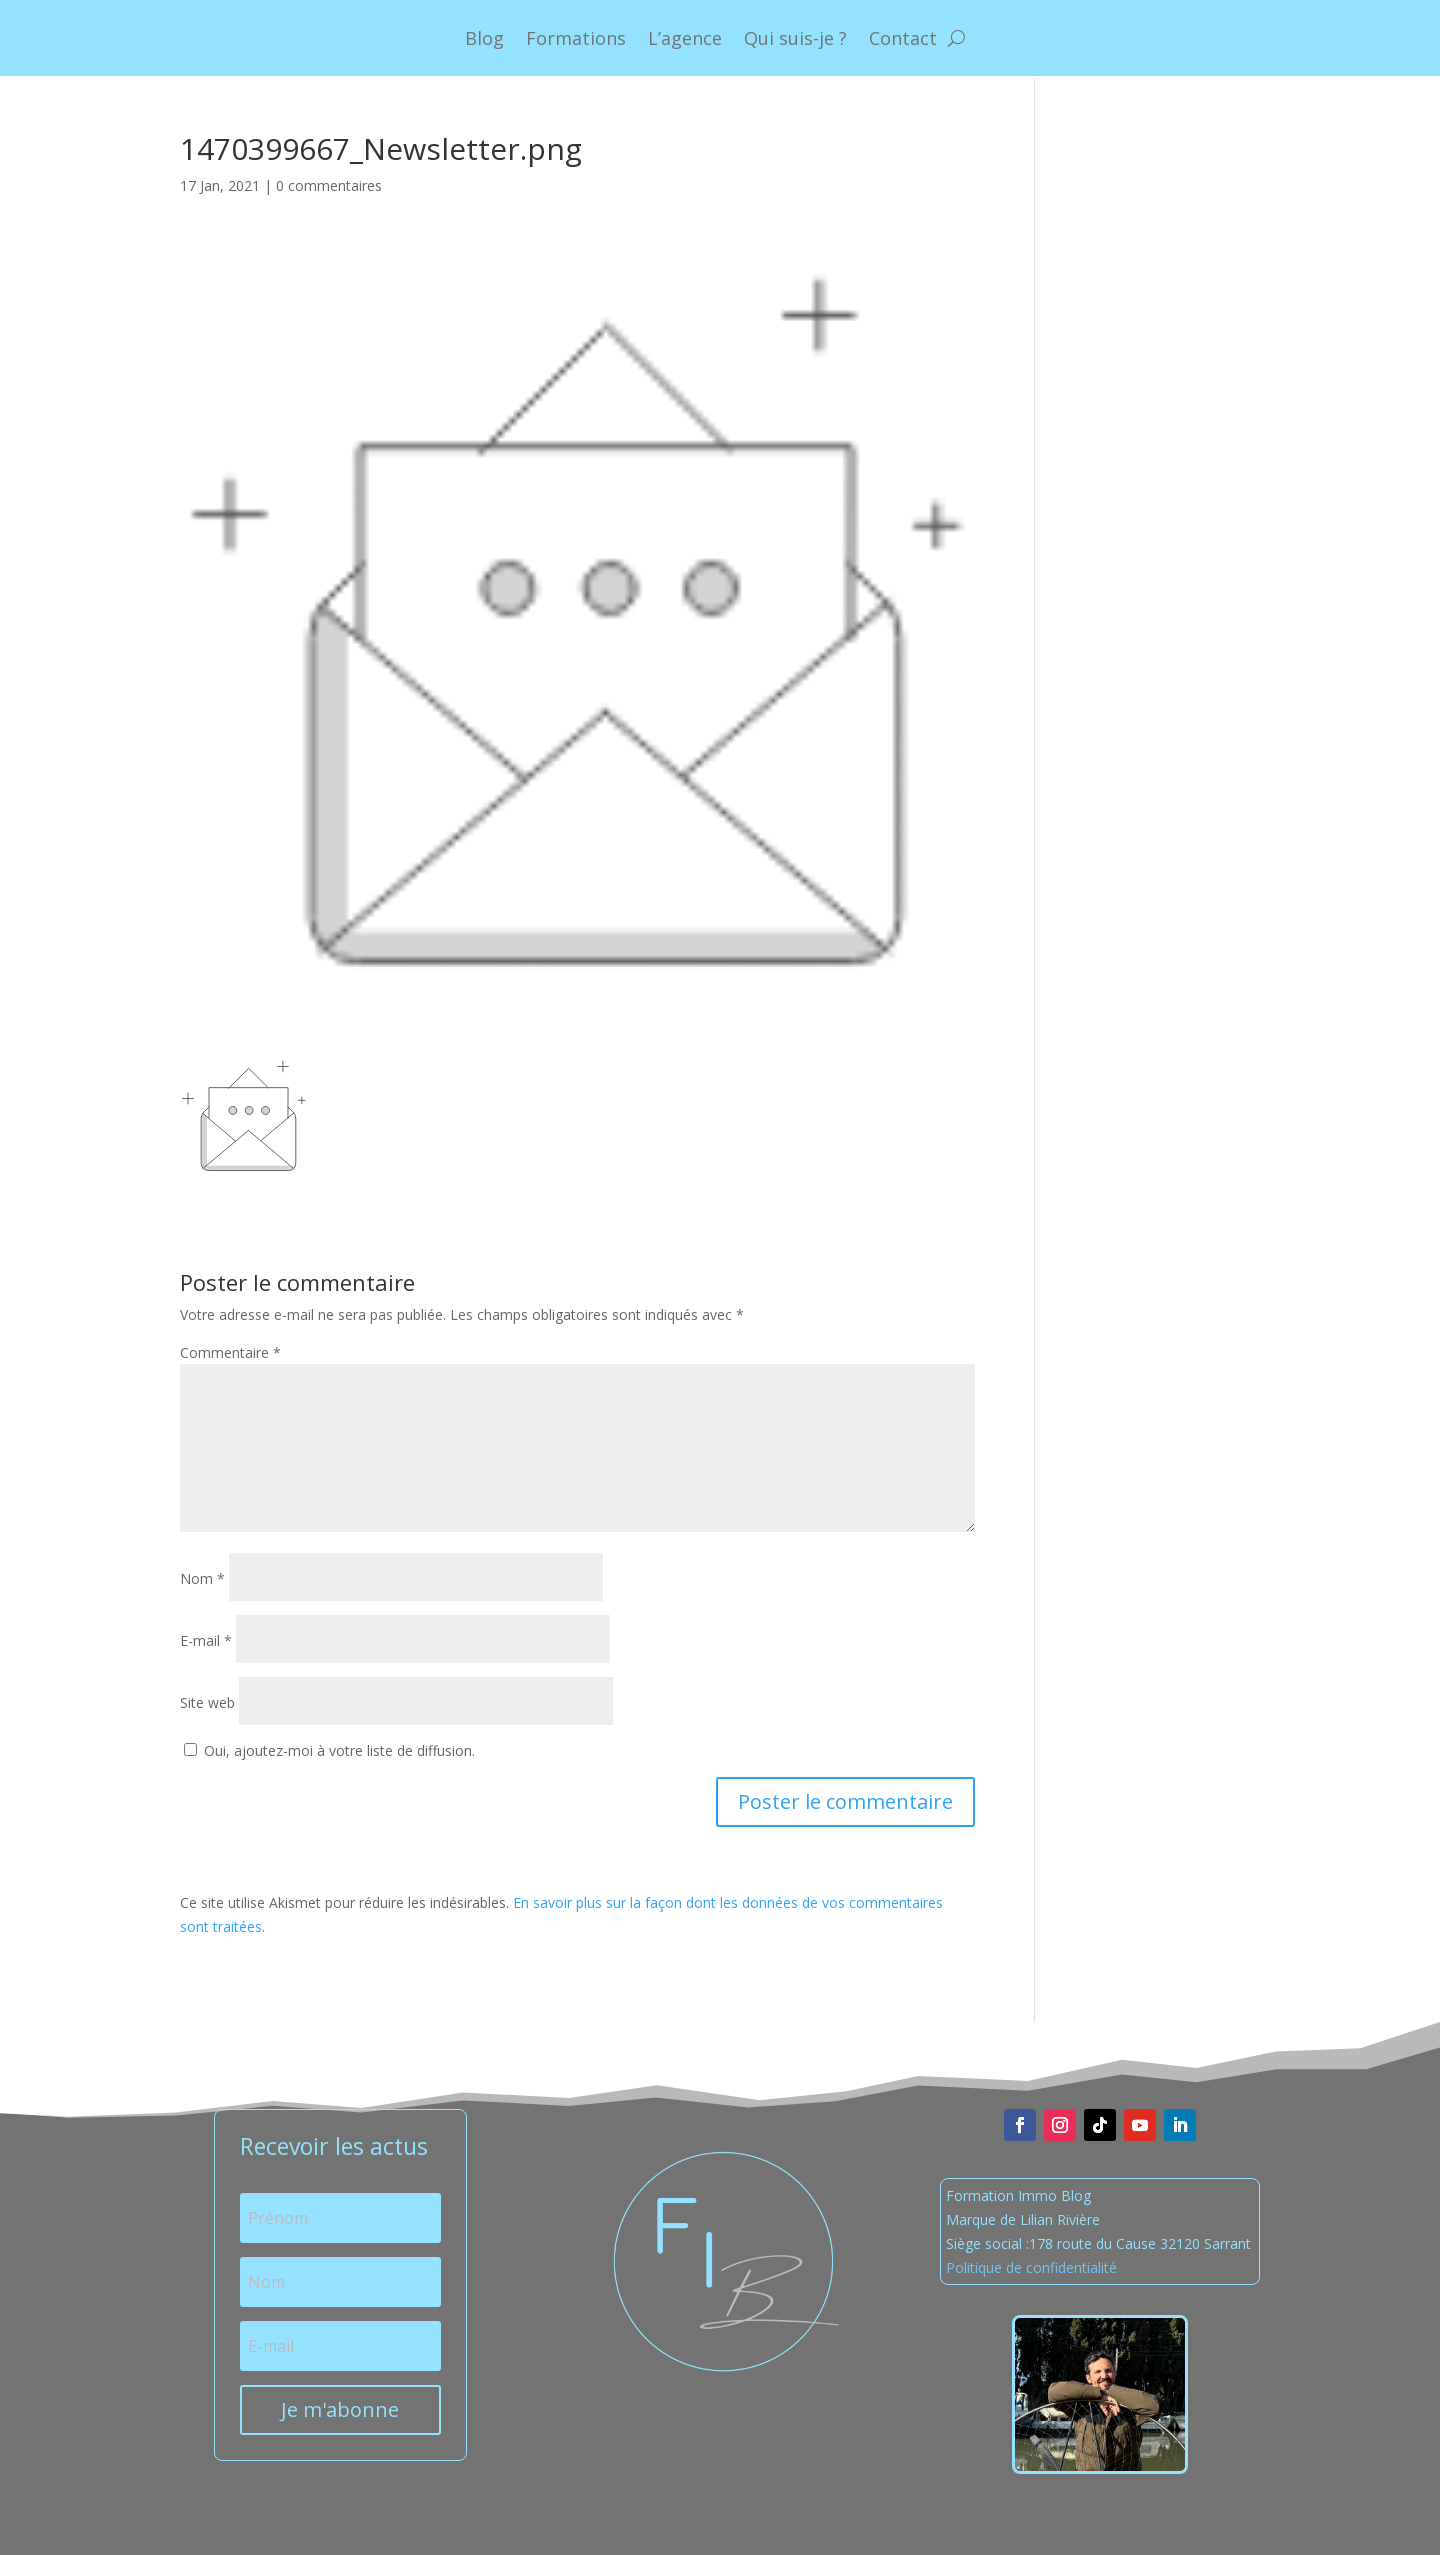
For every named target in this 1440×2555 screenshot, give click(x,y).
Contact (903, 38)
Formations (576, 38)
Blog (484, 38)
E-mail (206, 1640)
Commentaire (230, 1352)
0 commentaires (329, 185)
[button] (244, 1115)
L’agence (685, 38)
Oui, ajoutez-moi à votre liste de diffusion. (329, 1750)
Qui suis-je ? (795, 38)
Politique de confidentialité (1031, 2267)
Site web (207, 1702)
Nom (202, 1578)
